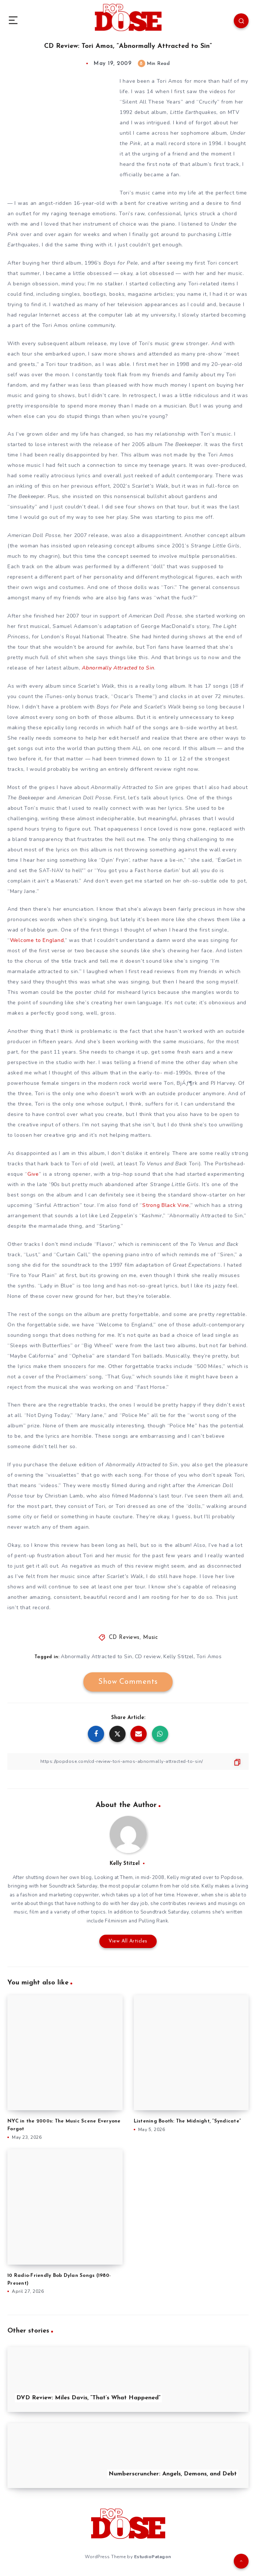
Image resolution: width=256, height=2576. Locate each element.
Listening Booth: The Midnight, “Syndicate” (187, 2121)
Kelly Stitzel (178, 1656)
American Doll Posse (33, 535)
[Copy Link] (128, 1761)
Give (33, 1174)
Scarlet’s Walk (150, 486)
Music (150, 1637)
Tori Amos (209, 1656)
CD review (148, 1656)
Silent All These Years (151, 101)
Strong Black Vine (165, 1205)
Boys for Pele (120, 262)
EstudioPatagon (152, 2557)
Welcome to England (37, 940)
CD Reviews (124, 1637)
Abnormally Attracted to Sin (96, 1656)
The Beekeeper (182, 444)
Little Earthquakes (193, 112)
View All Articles (128, 1941)
